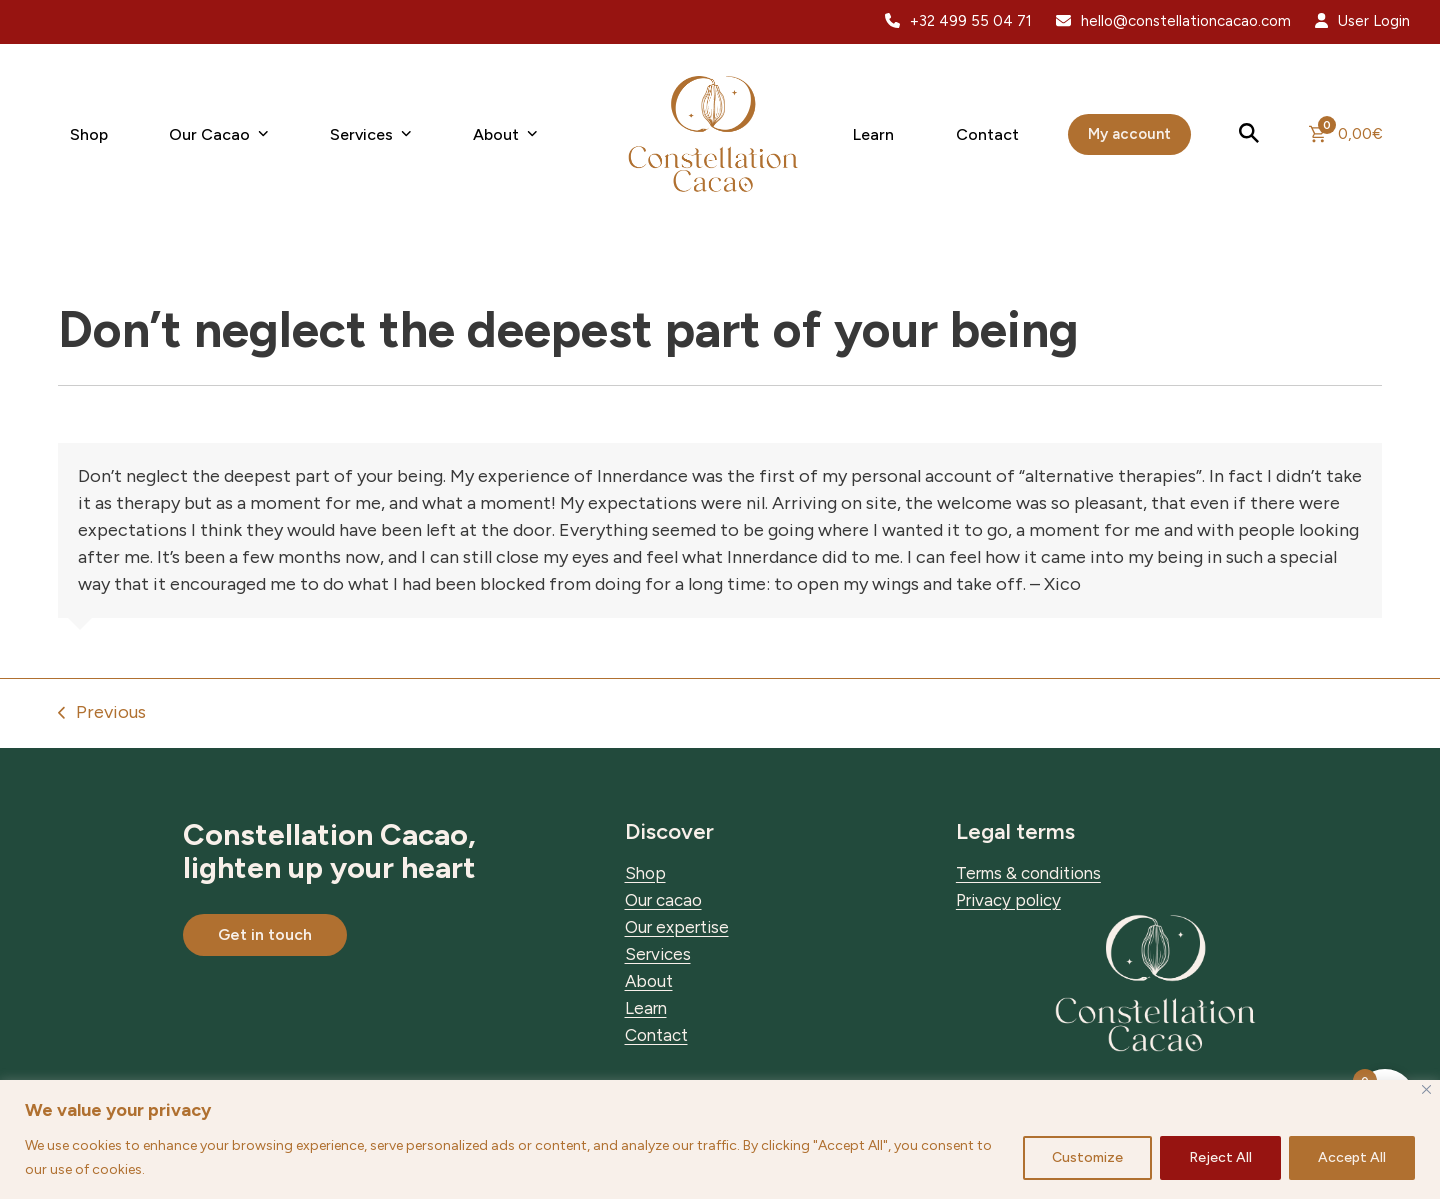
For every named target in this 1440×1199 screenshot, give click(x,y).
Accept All (1352, 1157)
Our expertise (677, 927)
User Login (1374, 21)
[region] (720, 1139)
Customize (1087, 1157)
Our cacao (663, 900)
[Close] (1426, 1089)
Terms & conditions (1028, 873)
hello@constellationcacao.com (1186, 21)
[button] (1250, 134)
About (649, 981)
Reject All (1220, 1157)
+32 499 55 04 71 (971, 21)
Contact (656, 1035)
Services (658, 954)
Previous (102, 713)
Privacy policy (1008, 900)
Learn (646, 1008)
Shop (645, 873)
